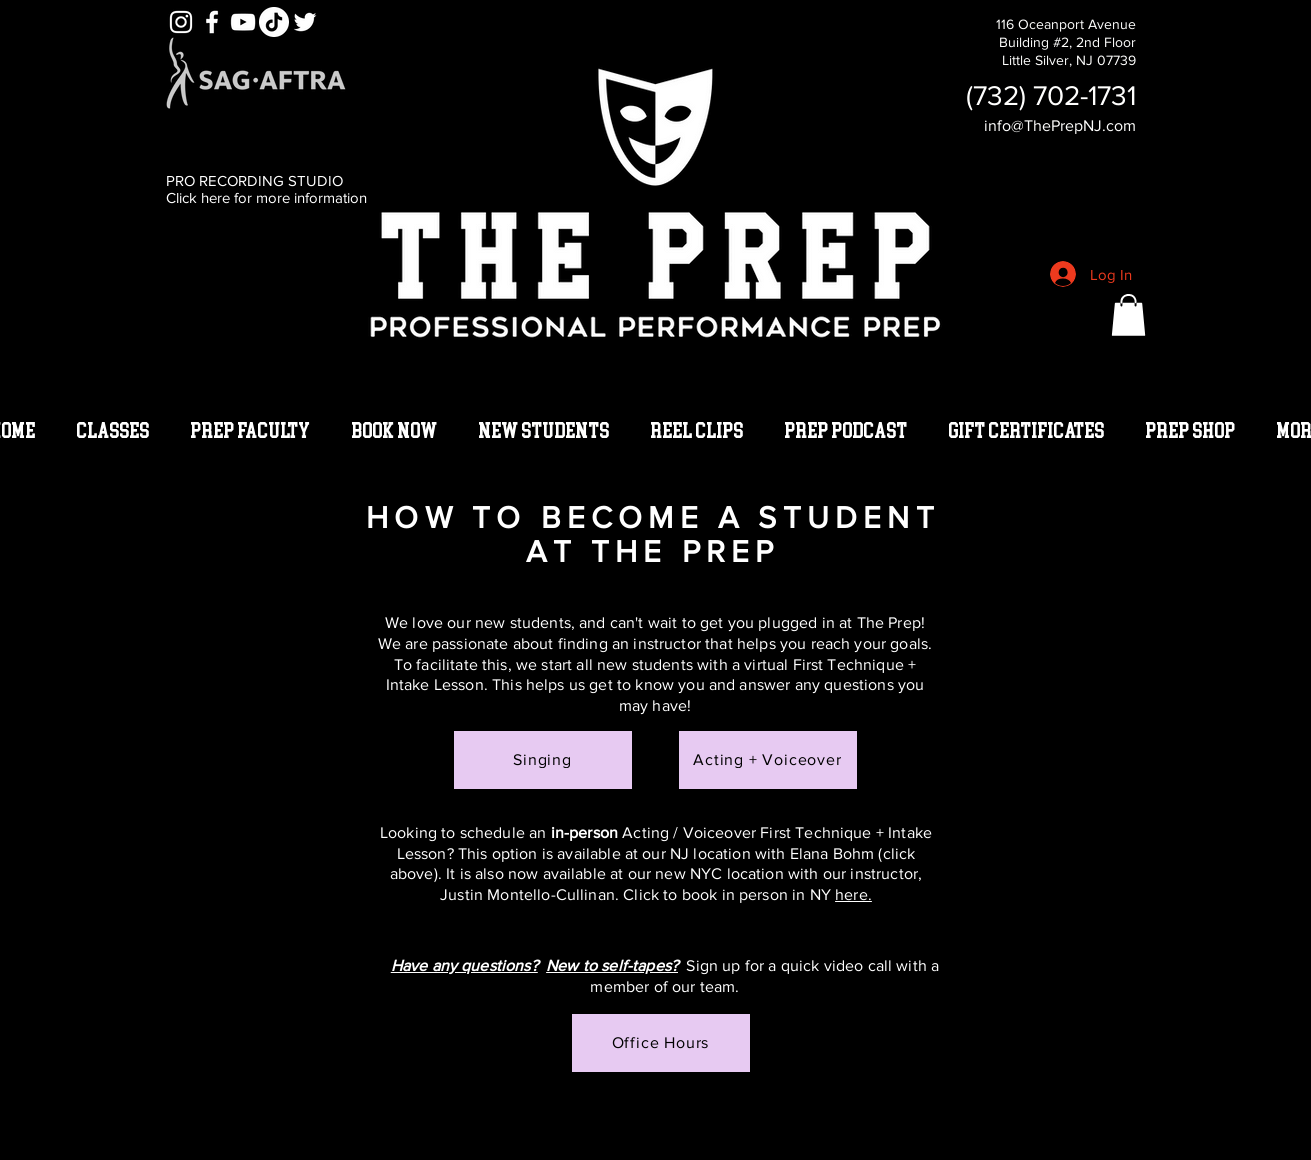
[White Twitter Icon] (305, 22)
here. (853, 894)
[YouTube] (243, 22)
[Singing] (543, 760)
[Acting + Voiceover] (768, 760)
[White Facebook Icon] (212, 22)
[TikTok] (274, 22)
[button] (1128, 315)
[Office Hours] (661, 1043)
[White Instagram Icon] (181, 22)
